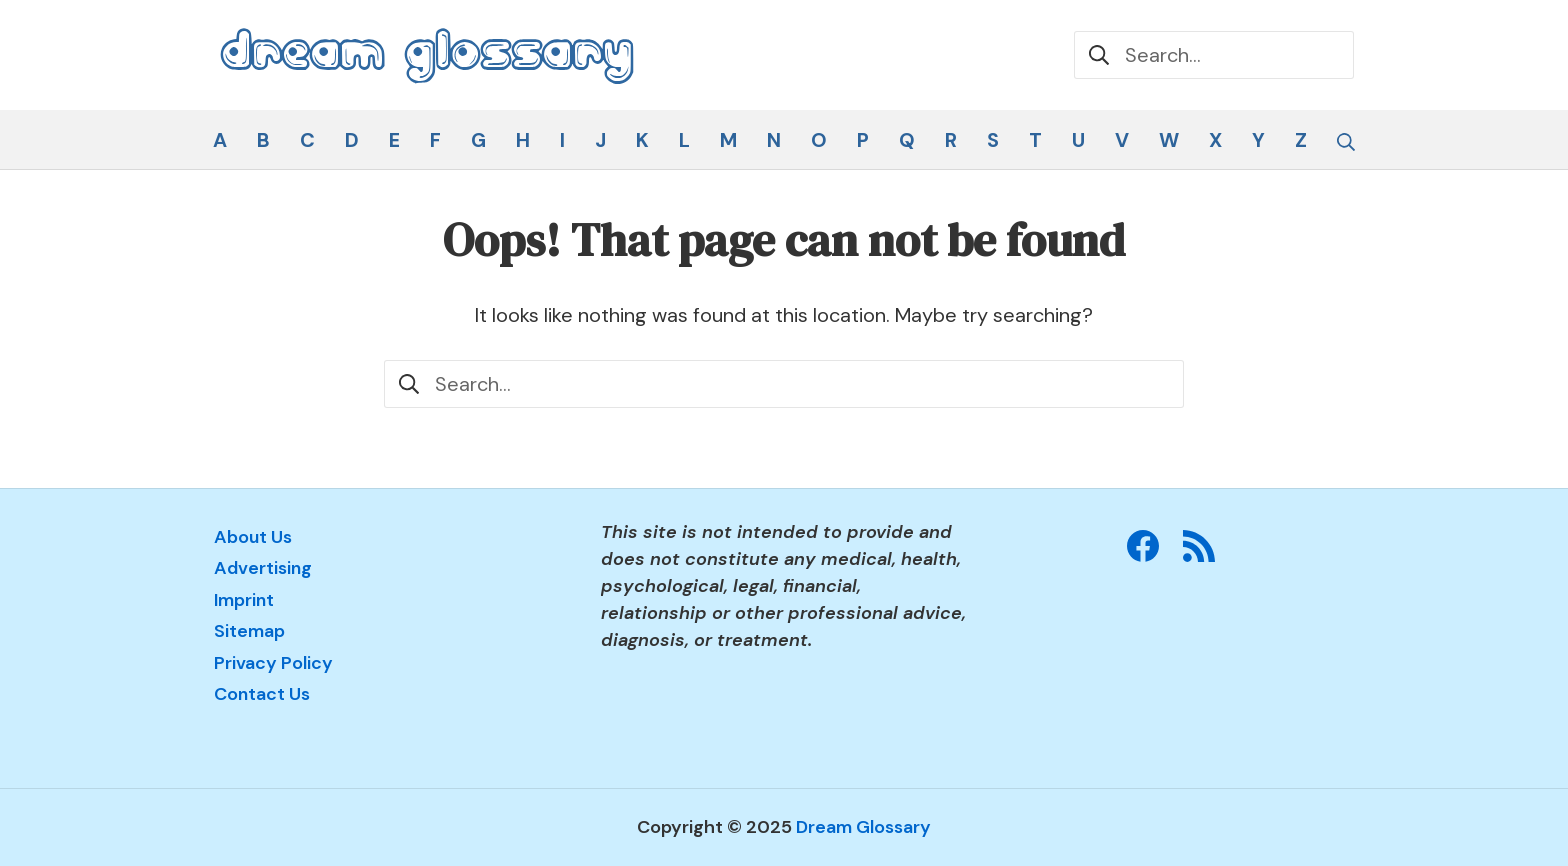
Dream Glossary (863, 827)
